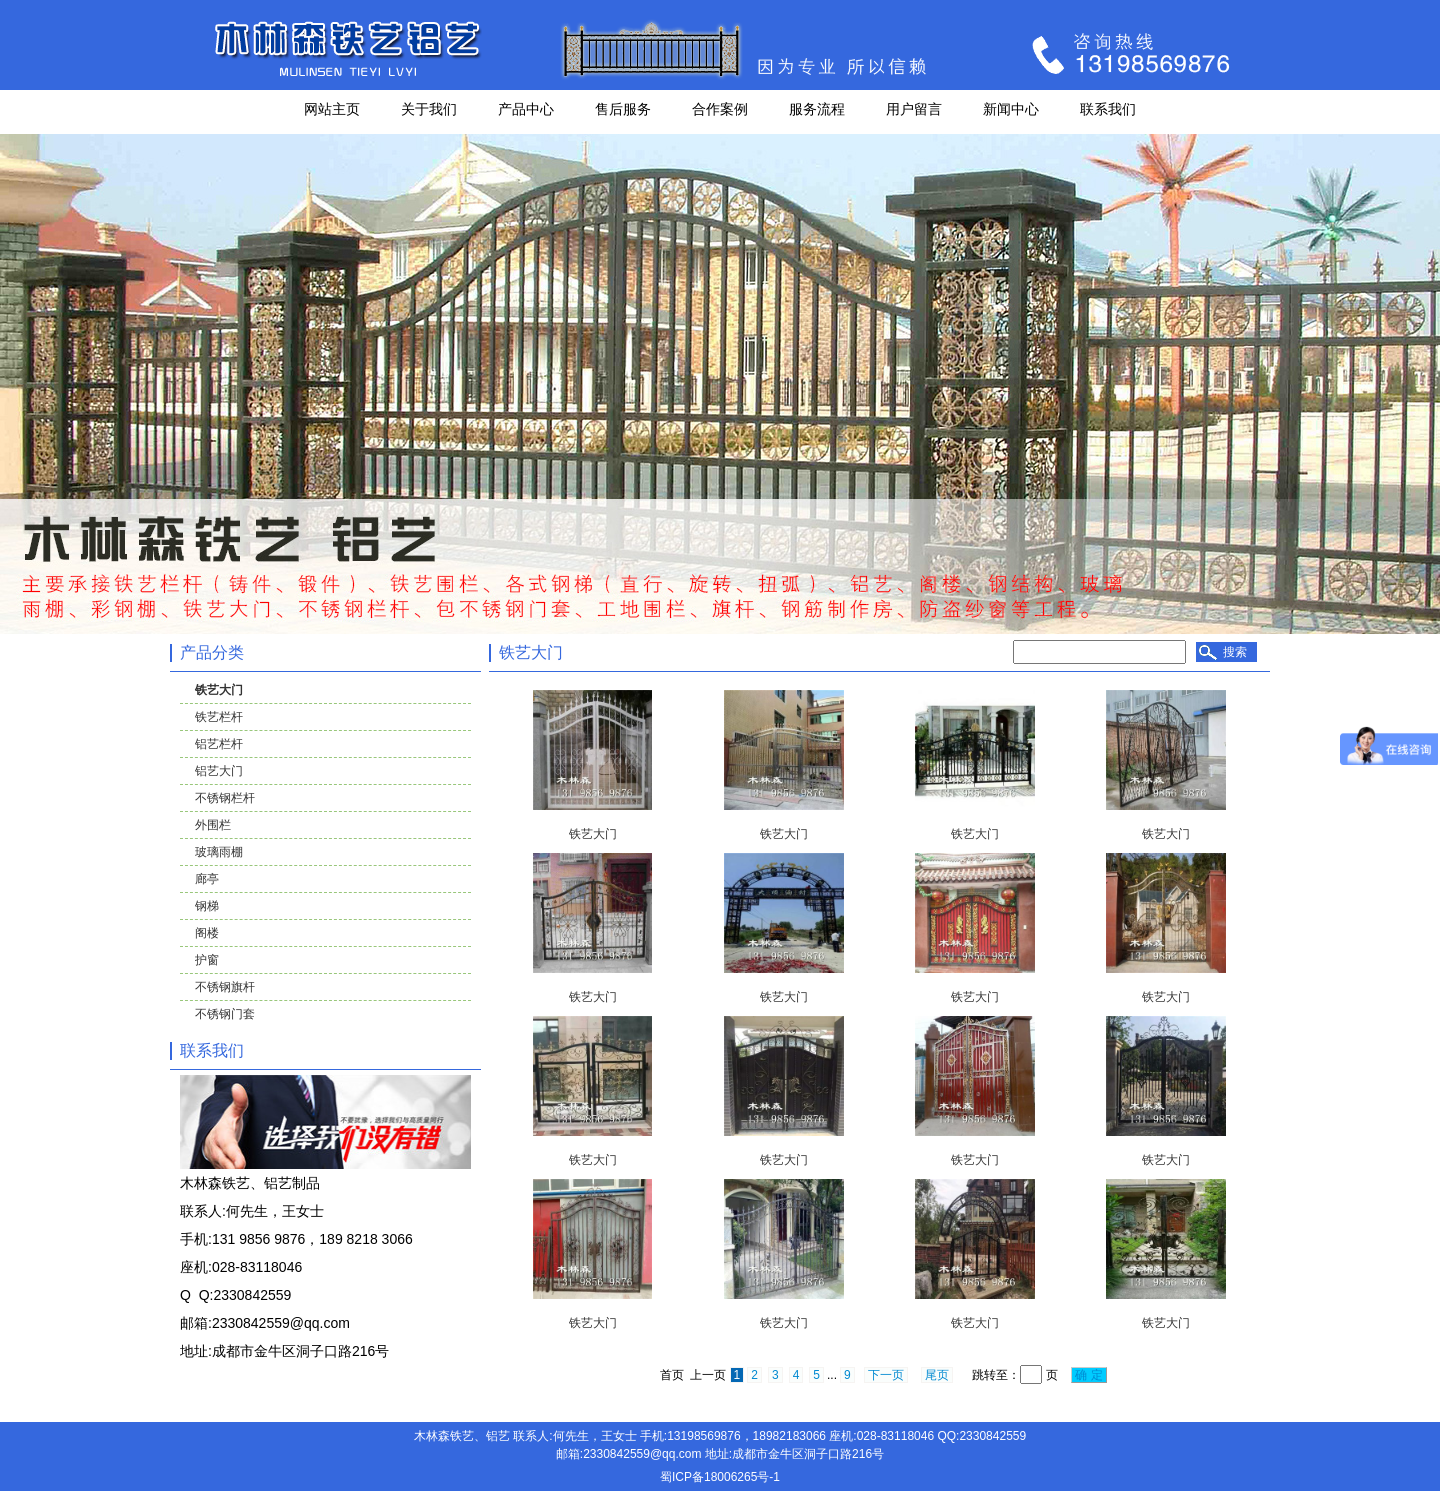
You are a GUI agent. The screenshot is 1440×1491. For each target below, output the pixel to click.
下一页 (886, 1375)
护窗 (207, 960)
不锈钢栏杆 (225, 798)
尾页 (937, 1375)
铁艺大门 (219, 690)
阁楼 (207, 933)
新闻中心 (1011, 109)
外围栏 (213, 825)
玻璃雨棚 (219, 852)
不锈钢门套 (225, 1014)
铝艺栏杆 (219, 744)
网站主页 (332, 109)
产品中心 (526, 109)
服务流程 (817, 109)
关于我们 (429, 109)
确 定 (1089, 1375)
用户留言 (914, 109)
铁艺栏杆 (219, 717)
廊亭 (207, 879)
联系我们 (1108, 109)
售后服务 (623, 109)
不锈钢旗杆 (225, 987)
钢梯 (207, 906)
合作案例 (720, 109)
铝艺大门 (219, 771)
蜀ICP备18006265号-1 (720, 1477)
